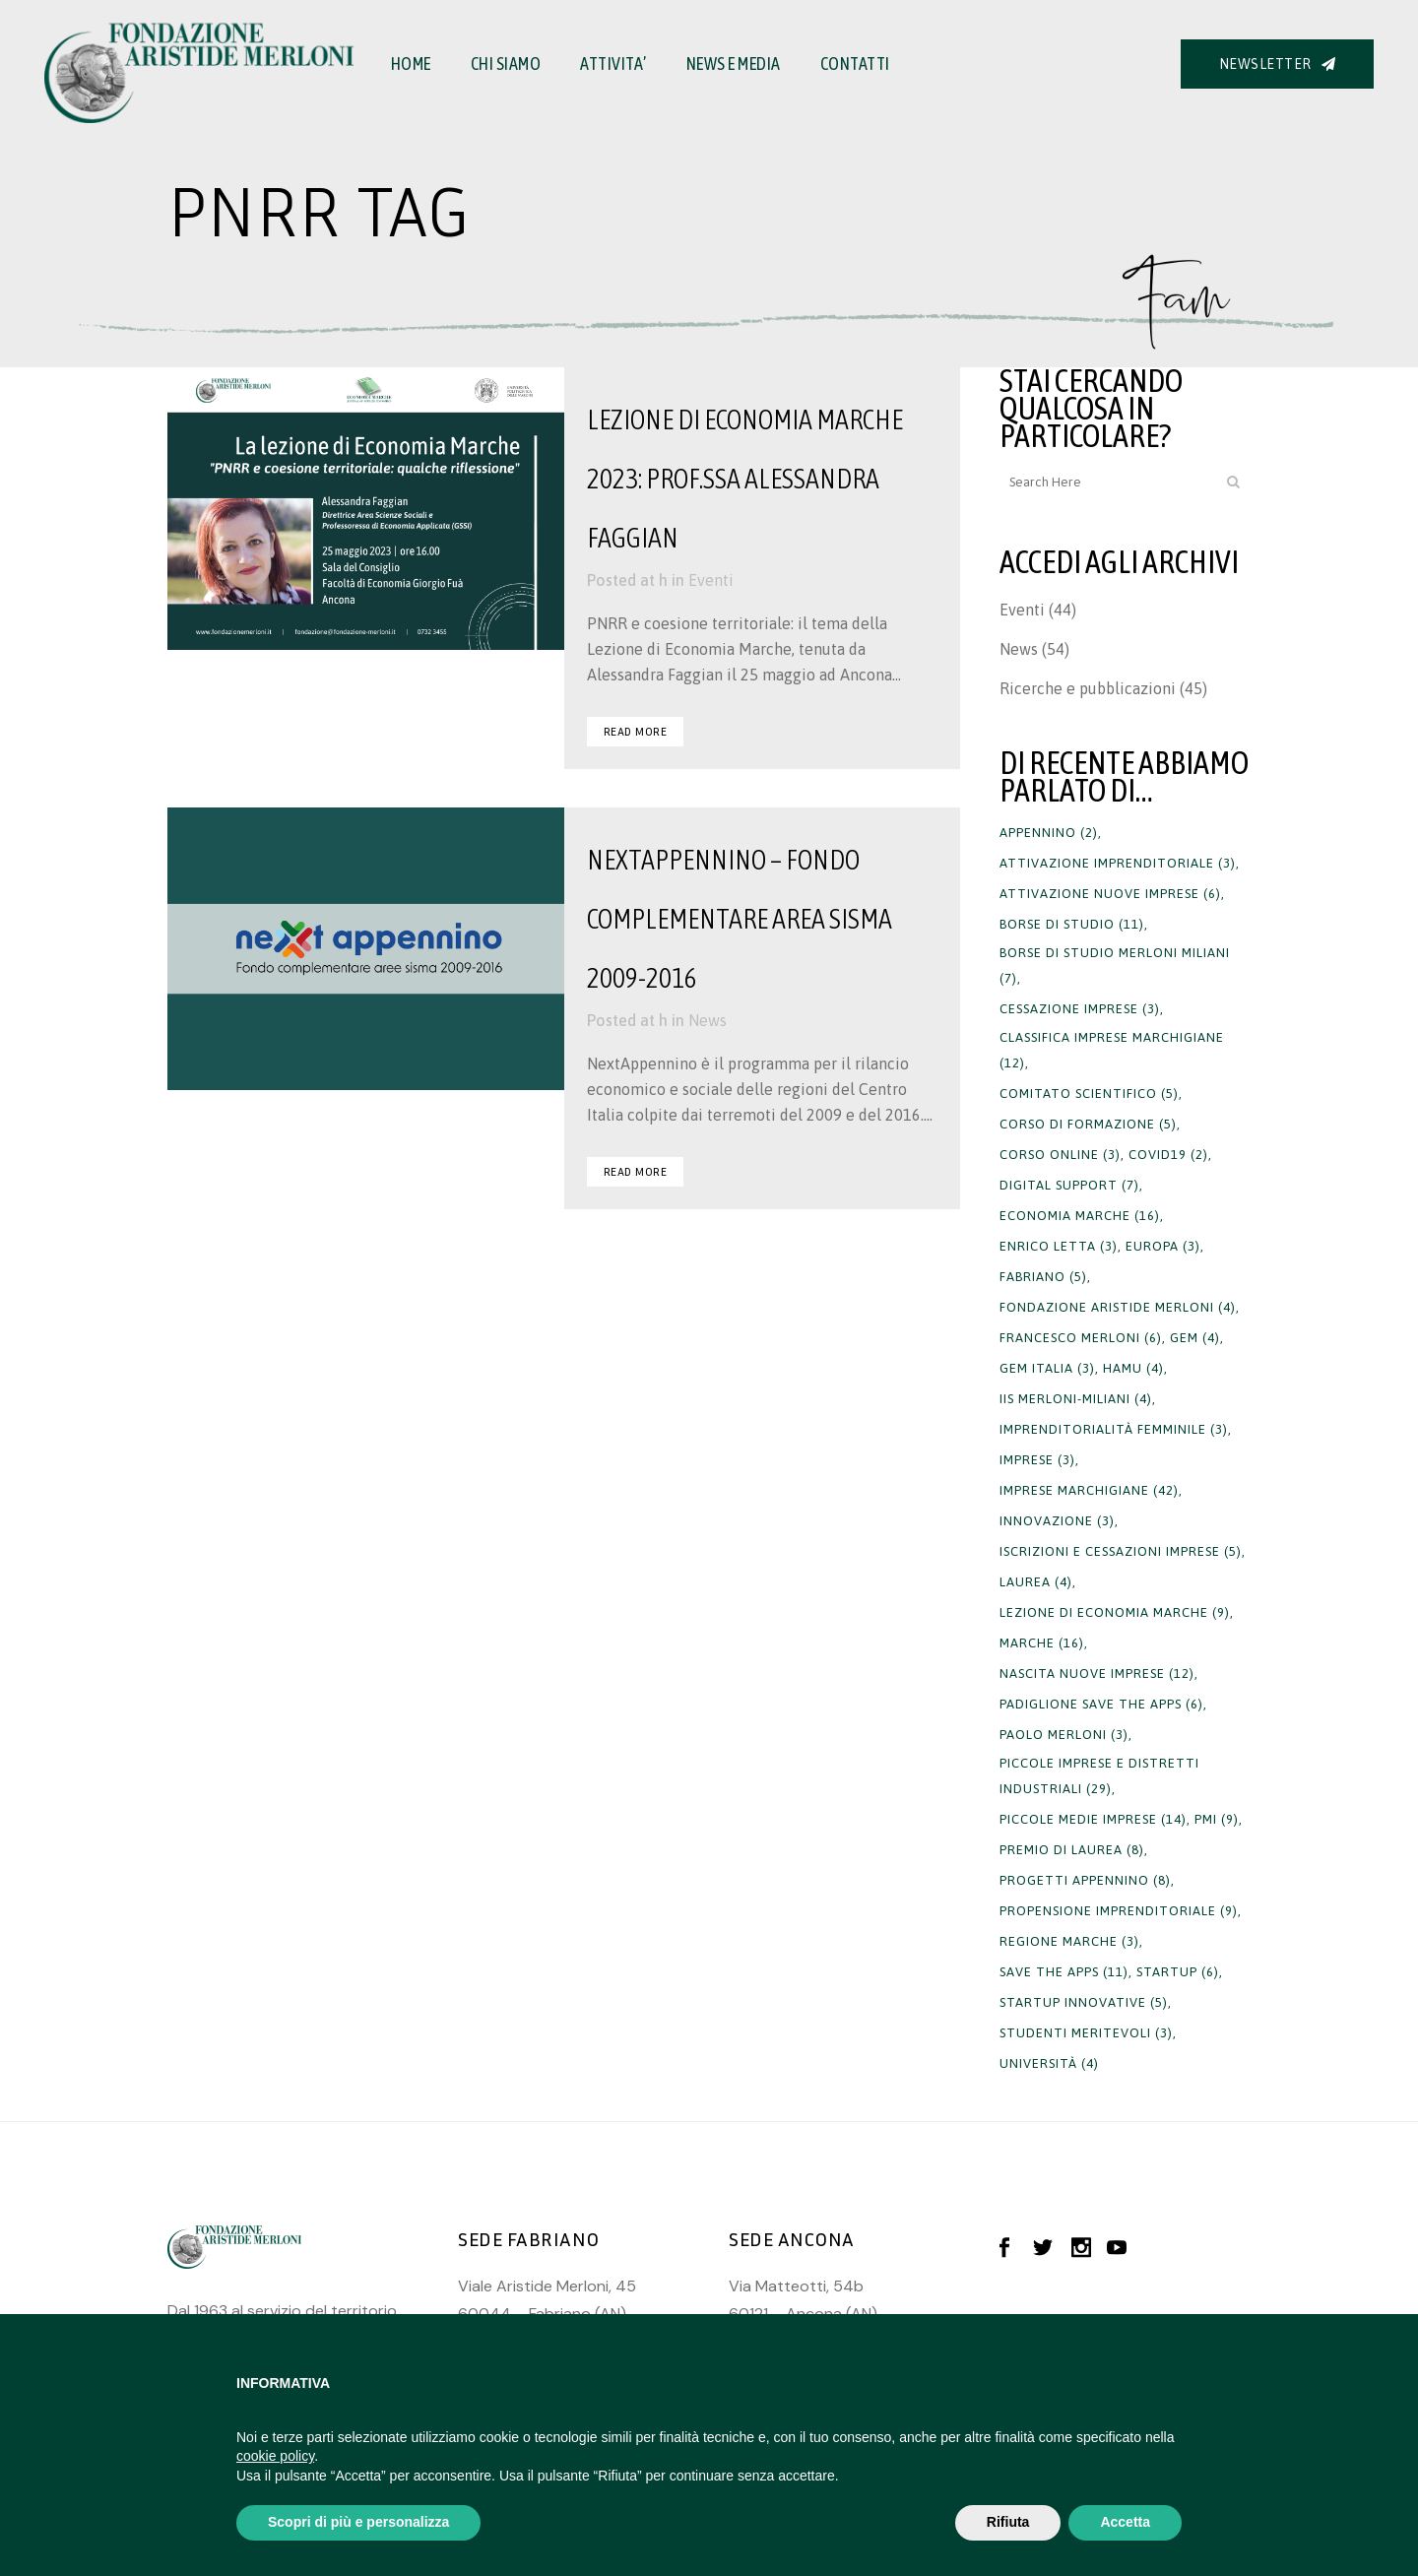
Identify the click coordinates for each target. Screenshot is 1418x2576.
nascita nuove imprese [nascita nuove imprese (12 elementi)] (1096, 1673)
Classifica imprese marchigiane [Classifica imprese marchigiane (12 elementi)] (1111, 1050)
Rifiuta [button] (1008, 2522)
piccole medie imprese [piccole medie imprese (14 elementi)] (1093, 1819)
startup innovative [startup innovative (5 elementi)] (1083, 2002)
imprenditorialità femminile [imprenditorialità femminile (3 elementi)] (1113, 1429)
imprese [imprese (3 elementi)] (1037, 1459)
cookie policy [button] (275, 2456)
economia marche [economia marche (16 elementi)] (1079, 1215)
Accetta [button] (1125, 2522)
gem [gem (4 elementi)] (1195, 1337)
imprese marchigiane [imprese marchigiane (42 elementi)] (1089, 1490)
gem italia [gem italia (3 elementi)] (1047, 1368)
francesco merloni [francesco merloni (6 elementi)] (1080, 1337)
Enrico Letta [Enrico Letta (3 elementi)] (1058, 1246)
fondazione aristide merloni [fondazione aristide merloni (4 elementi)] (1117, 1307)
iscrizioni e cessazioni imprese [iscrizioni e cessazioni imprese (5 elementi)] (1120, 1551)
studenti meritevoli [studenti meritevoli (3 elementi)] (1086, 2033)
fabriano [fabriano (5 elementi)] (1043, 1276)
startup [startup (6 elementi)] (1177, 1971)
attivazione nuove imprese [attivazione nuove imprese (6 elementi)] (1110, 893)
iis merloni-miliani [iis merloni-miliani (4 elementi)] (1075, 1398)
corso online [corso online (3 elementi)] (1060, 1154)
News (707, 1020)
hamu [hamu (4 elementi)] (1133, 1368)
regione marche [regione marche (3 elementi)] (1069, 1941)
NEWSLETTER (1277, 64)
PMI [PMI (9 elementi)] (1216, 1819)
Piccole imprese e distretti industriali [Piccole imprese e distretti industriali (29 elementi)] (1099, 1776)
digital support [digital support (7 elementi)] (1069, 1185)
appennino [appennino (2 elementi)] (1048, 832)
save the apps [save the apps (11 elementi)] (1063, 1971)
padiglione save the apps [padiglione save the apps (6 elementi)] (1101, 1704)
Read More (636, 731)
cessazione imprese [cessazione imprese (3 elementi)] (1079, 1008)
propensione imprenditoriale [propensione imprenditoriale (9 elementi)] (1118, 1910)
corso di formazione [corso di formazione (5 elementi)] (1088, 1124)
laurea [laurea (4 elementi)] (1035, 1582)
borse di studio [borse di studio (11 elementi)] (1071, 924)
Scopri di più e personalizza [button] (358, 2522)
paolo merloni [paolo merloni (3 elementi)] (1063, 1734)
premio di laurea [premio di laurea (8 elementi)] (1071, 1849)
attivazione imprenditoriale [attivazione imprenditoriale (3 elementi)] (1117, 863)
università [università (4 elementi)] (1049, 2063)
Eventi (711, 580)
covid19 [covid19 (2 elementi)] (1168, 1154)
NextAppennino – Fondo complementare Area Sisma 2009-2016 (739, 919)
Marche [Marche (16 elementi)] (1041, 1643)
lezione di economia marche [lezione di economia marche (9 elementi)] (1114, 1612)
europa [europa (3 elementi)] (1163, 1246)
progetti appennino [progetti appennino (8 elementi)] (1085, 1880)
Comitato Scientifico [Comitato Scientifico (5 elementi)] (1089, 1093)
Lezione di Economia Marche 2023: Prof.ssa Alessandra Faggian (745, 478)
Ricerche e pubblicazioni (1087, 688)
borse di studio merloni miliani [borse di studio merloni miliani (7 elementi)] (1114, 965)
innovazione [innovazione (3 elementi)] (1057, 1520)
